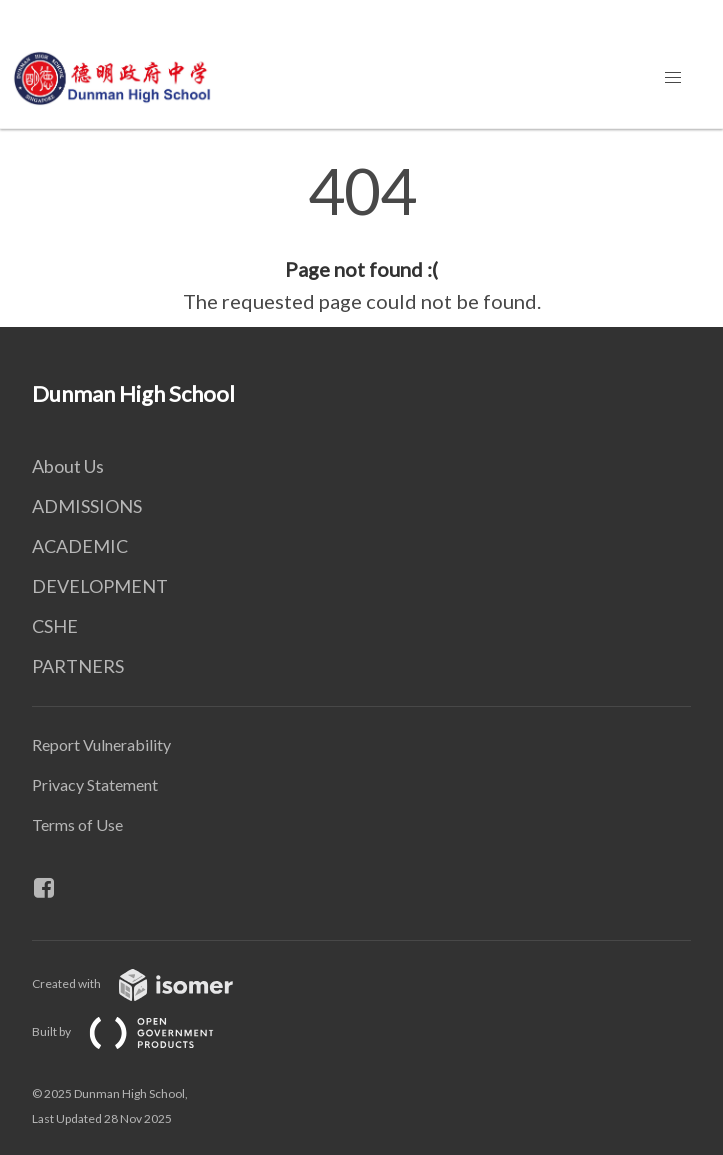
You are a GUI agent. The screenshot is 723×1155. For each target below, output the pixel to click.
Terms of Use (77, 824)
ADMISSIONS (87, 506)
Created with (148, 983)
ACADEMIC (80, 546)
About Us (68, 466)
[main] (361, 238)
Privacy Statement (95, 784)
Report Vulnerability (101, 744)
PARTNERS (78, 666)
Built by (139, 1031)
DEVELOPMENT (100, 586)
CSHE (55, 626)
